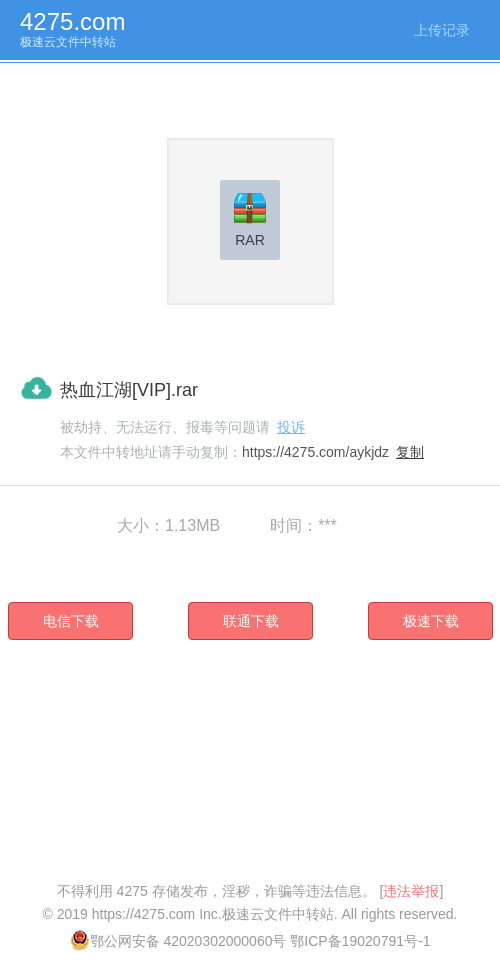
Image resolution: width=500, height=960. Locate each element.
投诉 (291, 427)
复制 (410, 452)
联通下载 (251, 621)
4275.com (72, 21)
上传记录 (442, 30)
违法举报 (411, 891)
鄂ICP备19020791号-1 (360, 941)
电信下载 (71, 621)
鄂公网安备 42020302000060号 (178, 941)
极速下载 (431, 621)
